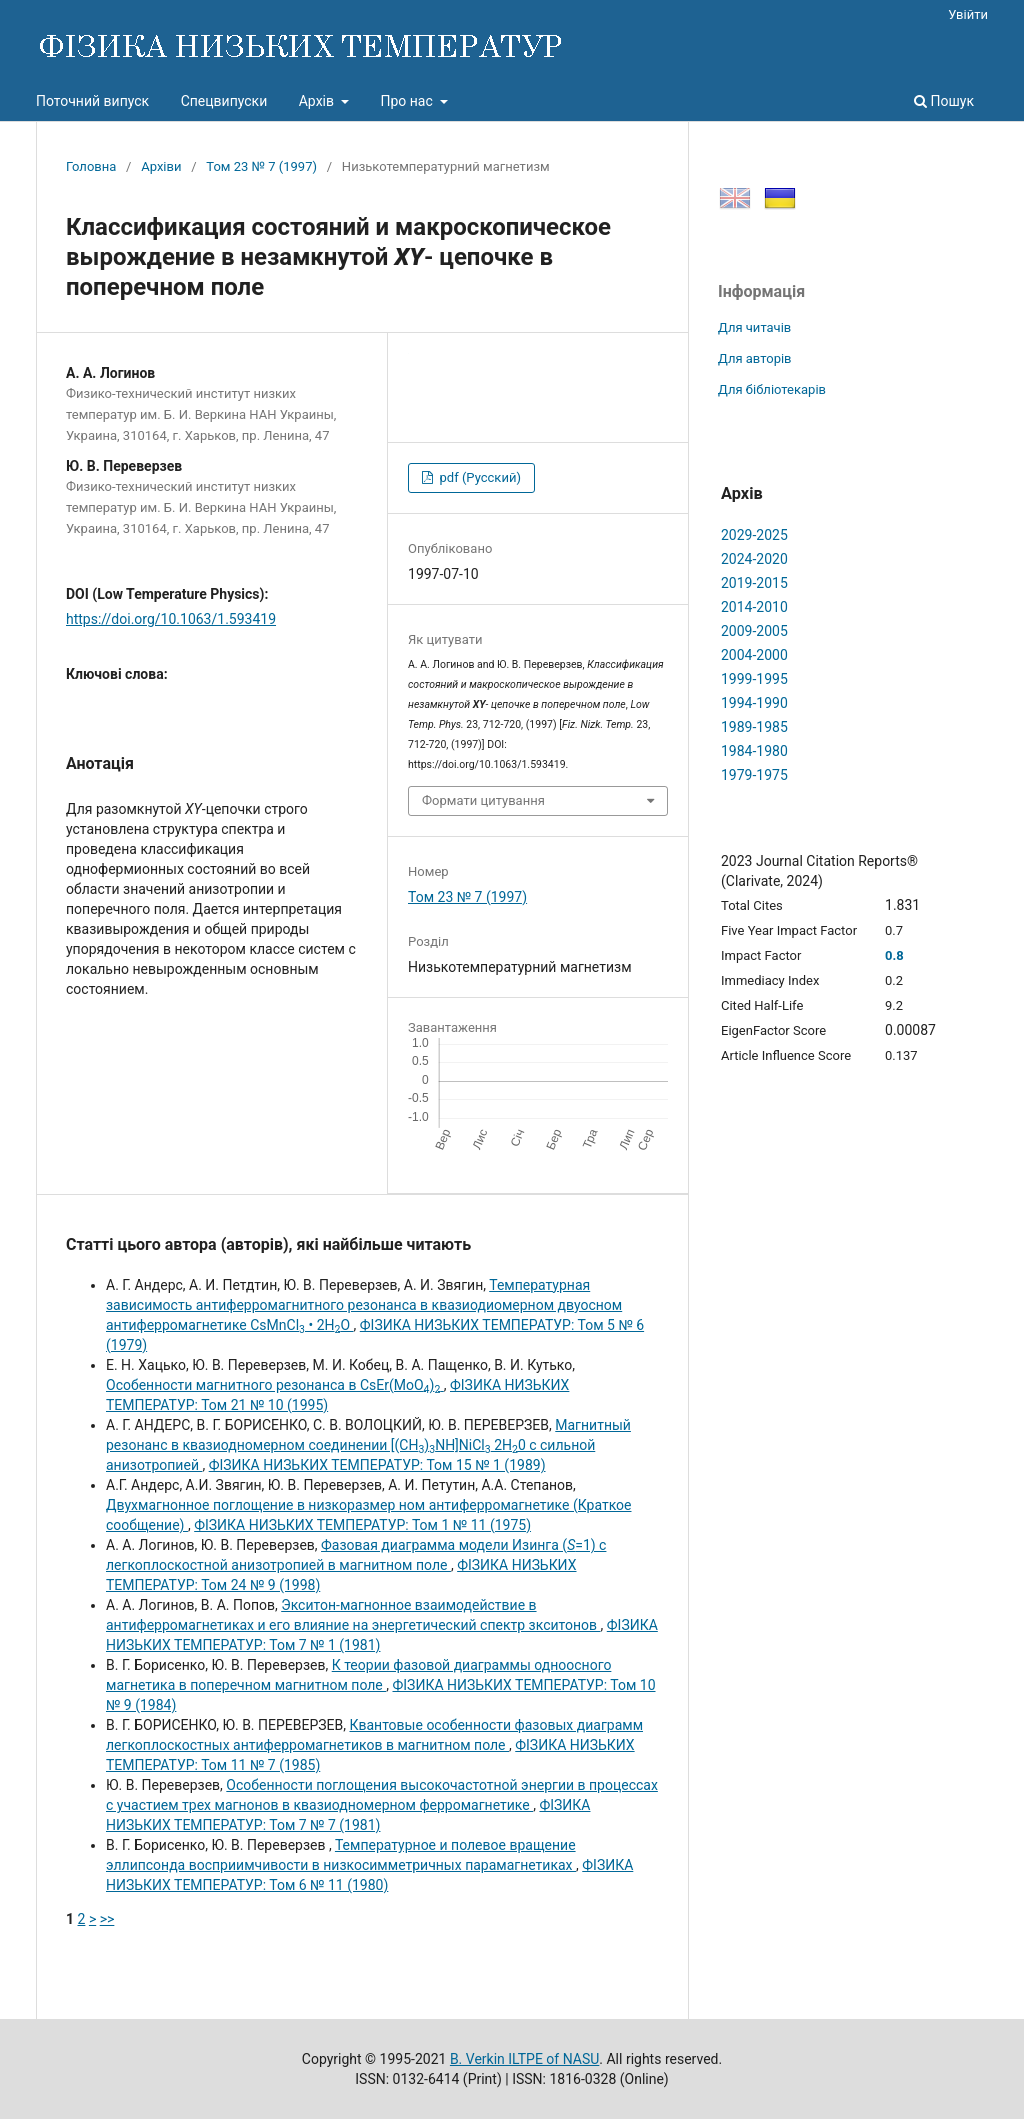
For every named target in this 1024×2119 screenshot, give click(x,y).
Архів (318, 101)
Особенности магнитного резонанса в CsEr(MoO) (275, 1385)
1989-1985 (754, 727)
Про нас (408, 101)
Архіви (161, 166)
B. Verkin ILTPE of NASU (524, 2059)
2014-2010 (754, 607)
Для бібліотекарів (772, 389)
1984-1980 (754, 751)
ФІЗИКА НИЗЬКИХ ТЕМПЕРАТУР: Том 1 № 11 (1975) (362, 1525)
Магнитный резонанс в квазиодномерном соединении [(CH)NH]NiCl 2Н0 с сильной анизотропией (368, 1445)
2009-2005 (754, 631)
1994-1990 (754, 703)
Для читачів (754, 327)
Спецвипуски (224, 101)
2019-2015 (754, 583)
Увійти (968, 14)
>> (107, 1919)
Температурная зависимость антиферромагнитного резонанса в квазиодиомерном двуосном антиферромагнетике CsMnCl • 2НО (364, 1305)
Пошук (944, 101)
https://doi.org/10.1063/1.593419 (171, 619)
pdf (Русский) (478, 477)
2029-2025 (754, 535)
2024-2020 (754, 559)
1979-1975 (754, 775)
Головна (91, 166)
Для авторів (755, 358)
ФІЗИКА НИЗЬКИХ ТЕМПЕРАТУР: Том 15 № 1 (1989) (377, 1465)
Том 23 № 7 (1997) (261, 166)
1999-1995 (754, 679)
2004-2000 (754, 655)
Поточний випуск (92, 101)
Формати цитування (483, 800)
